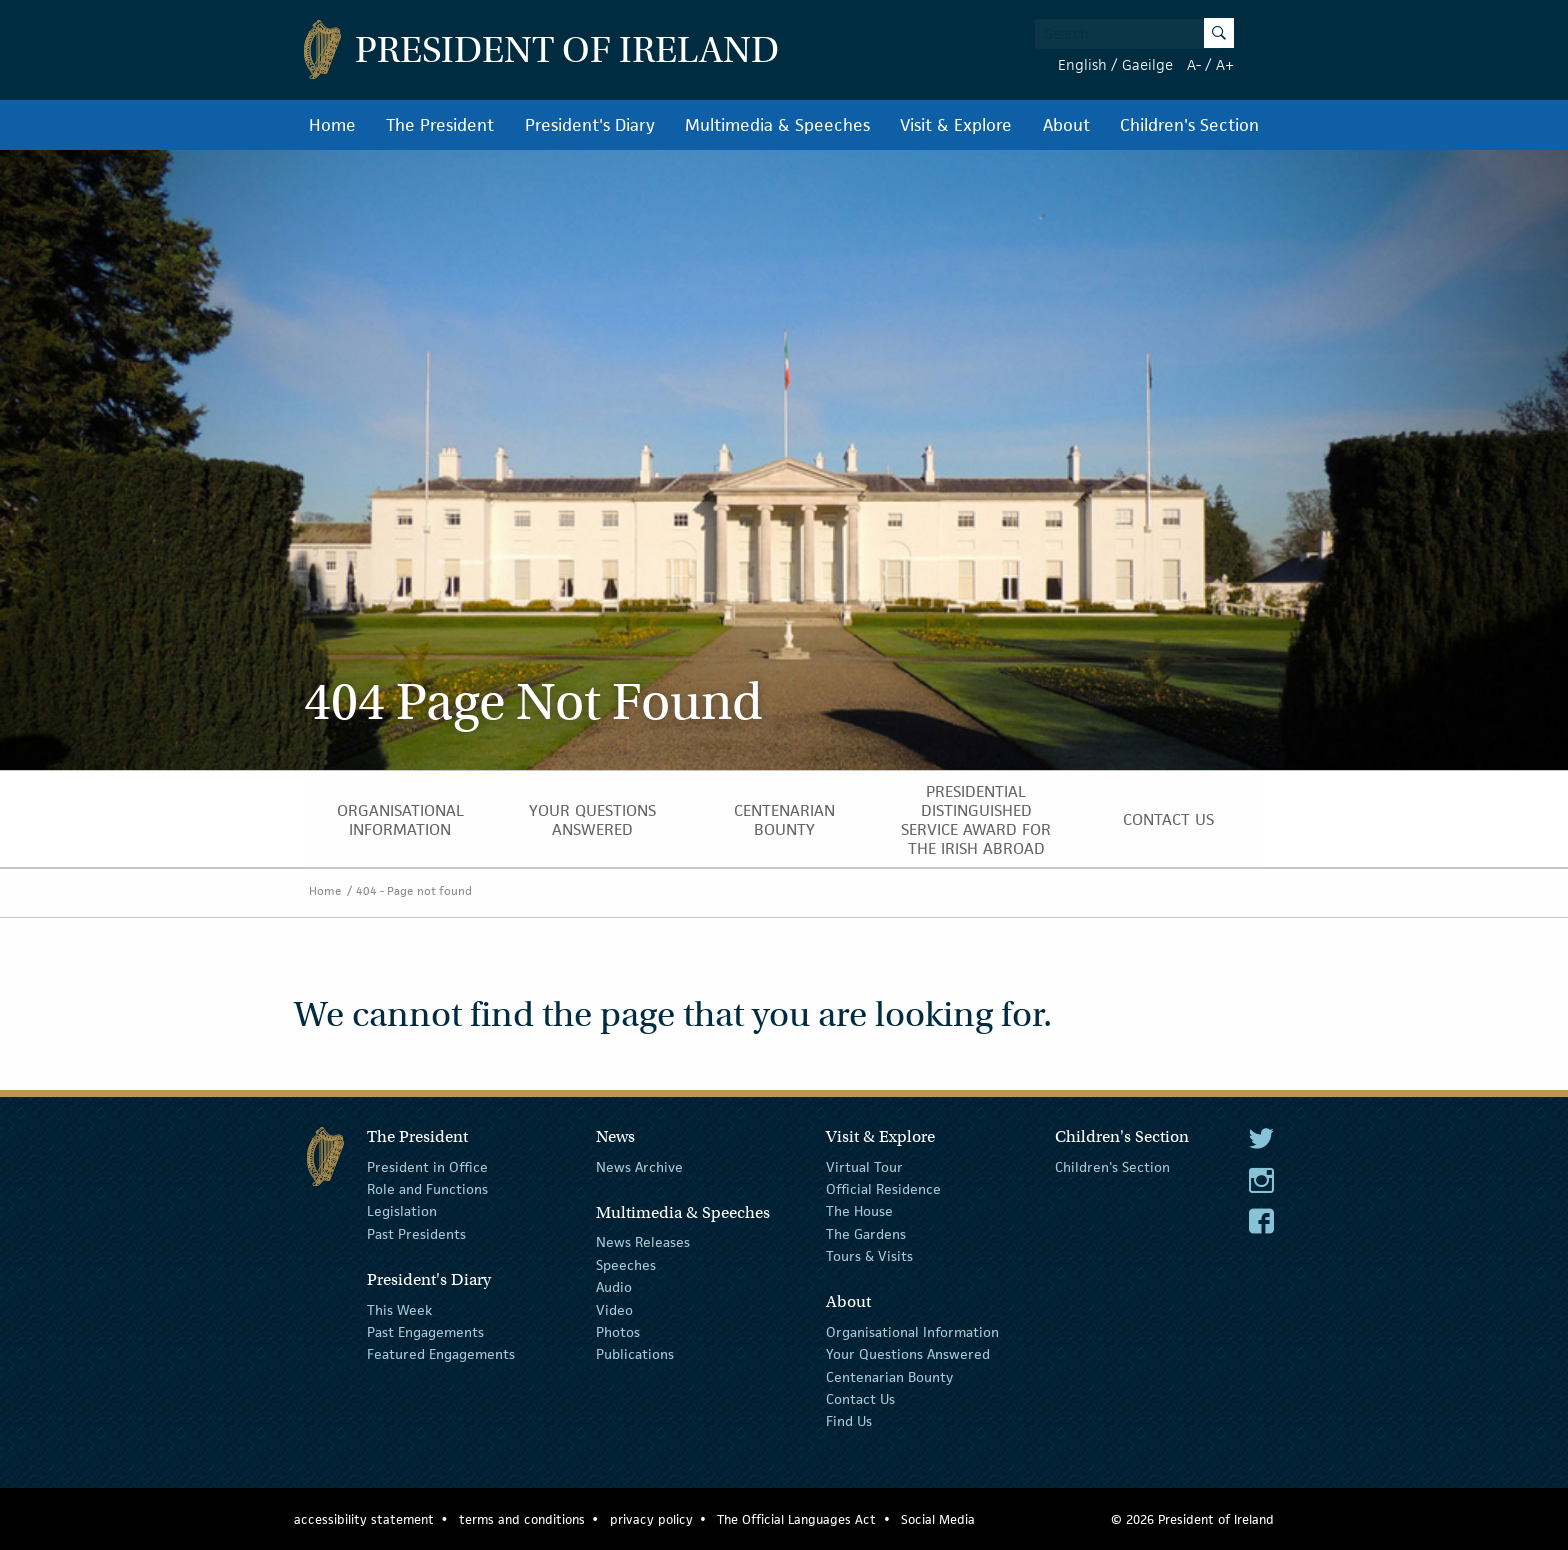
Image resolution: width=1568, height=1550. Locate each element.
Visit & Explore (956, 125)
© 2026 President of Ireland (1192, 1519)
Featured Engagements (441, 1354)
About (1066, 125)
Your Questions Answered (592, 820)
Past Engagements (425, 1332)
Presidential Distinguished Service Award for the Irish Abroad (976, 820)
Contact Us (1168, 819)
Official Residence (883, 1189)
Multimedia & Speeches (777, 125)
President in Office (427, 1166)
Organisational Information (400, 820)
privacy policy (651, 1519)
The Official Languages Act (796, 1519)
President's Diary (590, 125)
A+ (1225, 64)
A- (1194, 64)
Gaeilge (1147, 64)
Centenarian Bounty (784, 820)
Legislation (402, 1211)
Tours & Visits (869, 1256)
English (1082, 64)
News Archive (639, 1166)
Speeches (626, 1265)
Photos (618, 1332)
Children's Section (1189, 125)
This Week (399, 1309)
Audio (614, 1287)
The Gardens (866, 1234)
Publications (635, 1354)
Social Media (938, 1519)
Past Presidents (416, 1234)
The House (859, 1211)
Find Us (849, 1421)
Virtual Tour (864, 1166)
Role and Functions (427, 1189)
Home (332, 125)
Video (614, 1309)
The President (440, 125)
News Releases (643, 1242)
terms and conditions (522, 1519)
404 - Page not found (414, 890)
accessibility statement (364, 1519)
